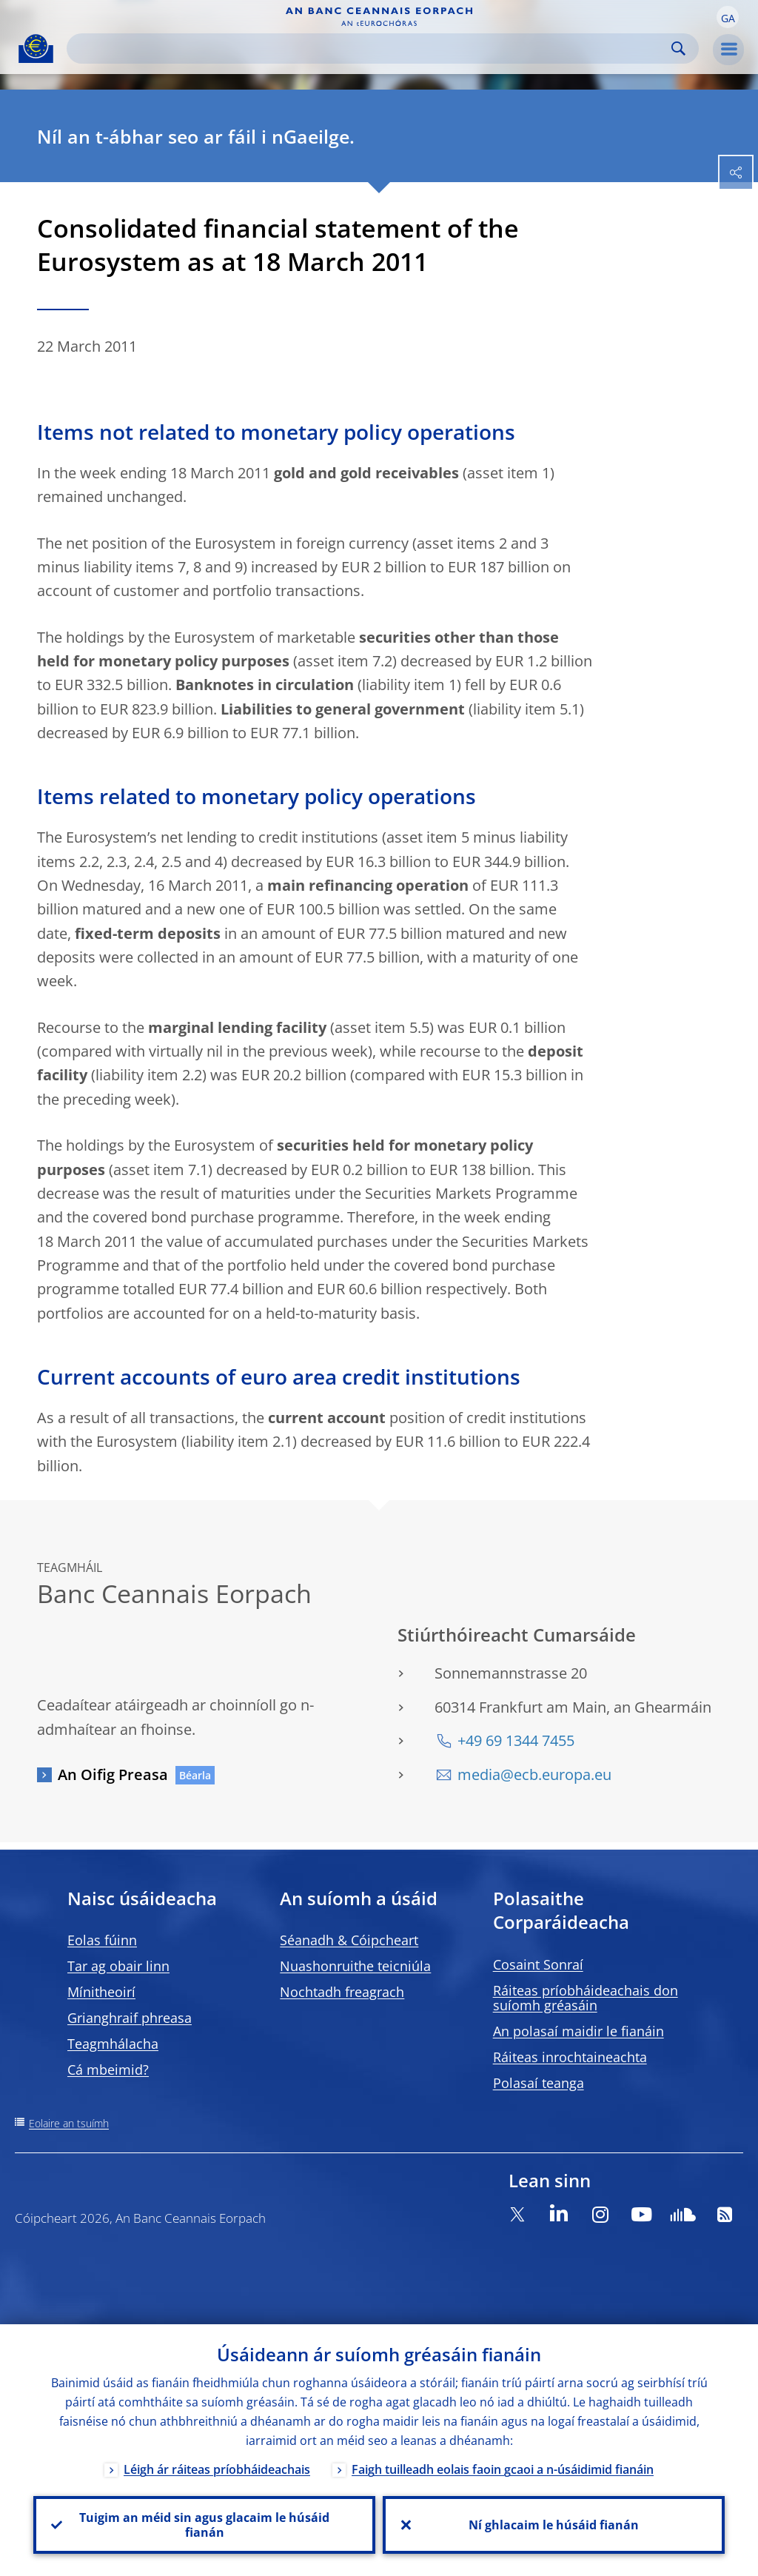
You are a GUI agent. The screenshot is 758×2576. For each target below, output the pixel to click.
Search (678, 48)
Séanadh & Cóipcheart (349, 1940)
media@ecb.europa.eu (534, 1774)
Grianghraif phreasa (129, 2018)
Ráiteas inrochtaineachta (570, 2057)
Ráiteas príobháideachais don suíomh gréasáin (585, 1997)
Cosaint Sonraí (538, 1964)
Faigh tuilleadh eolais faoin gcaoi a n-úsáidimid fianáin (503, 2470)
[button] (728, 17)
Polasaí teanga (538, 2083)
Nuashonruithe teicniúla (355, 1966)
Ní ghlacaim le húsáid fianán (554, 2525)
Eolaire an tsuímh (69, 2123)
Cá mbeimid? (108, 2069)
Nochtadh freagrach (342, 1992)
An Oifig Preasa (113, 1774)
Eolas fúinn (102, 1940)
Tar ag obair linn (118, 1966)
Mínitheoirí (101, 1992)
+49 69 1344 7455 (515, 1740)
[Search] (371, 48)
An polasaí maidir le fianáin (578, 2031)
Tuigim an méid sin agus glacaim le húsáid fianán (204, 2524)
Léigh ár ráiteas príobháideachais (217, 2470)
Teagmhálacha (112, 2044)
